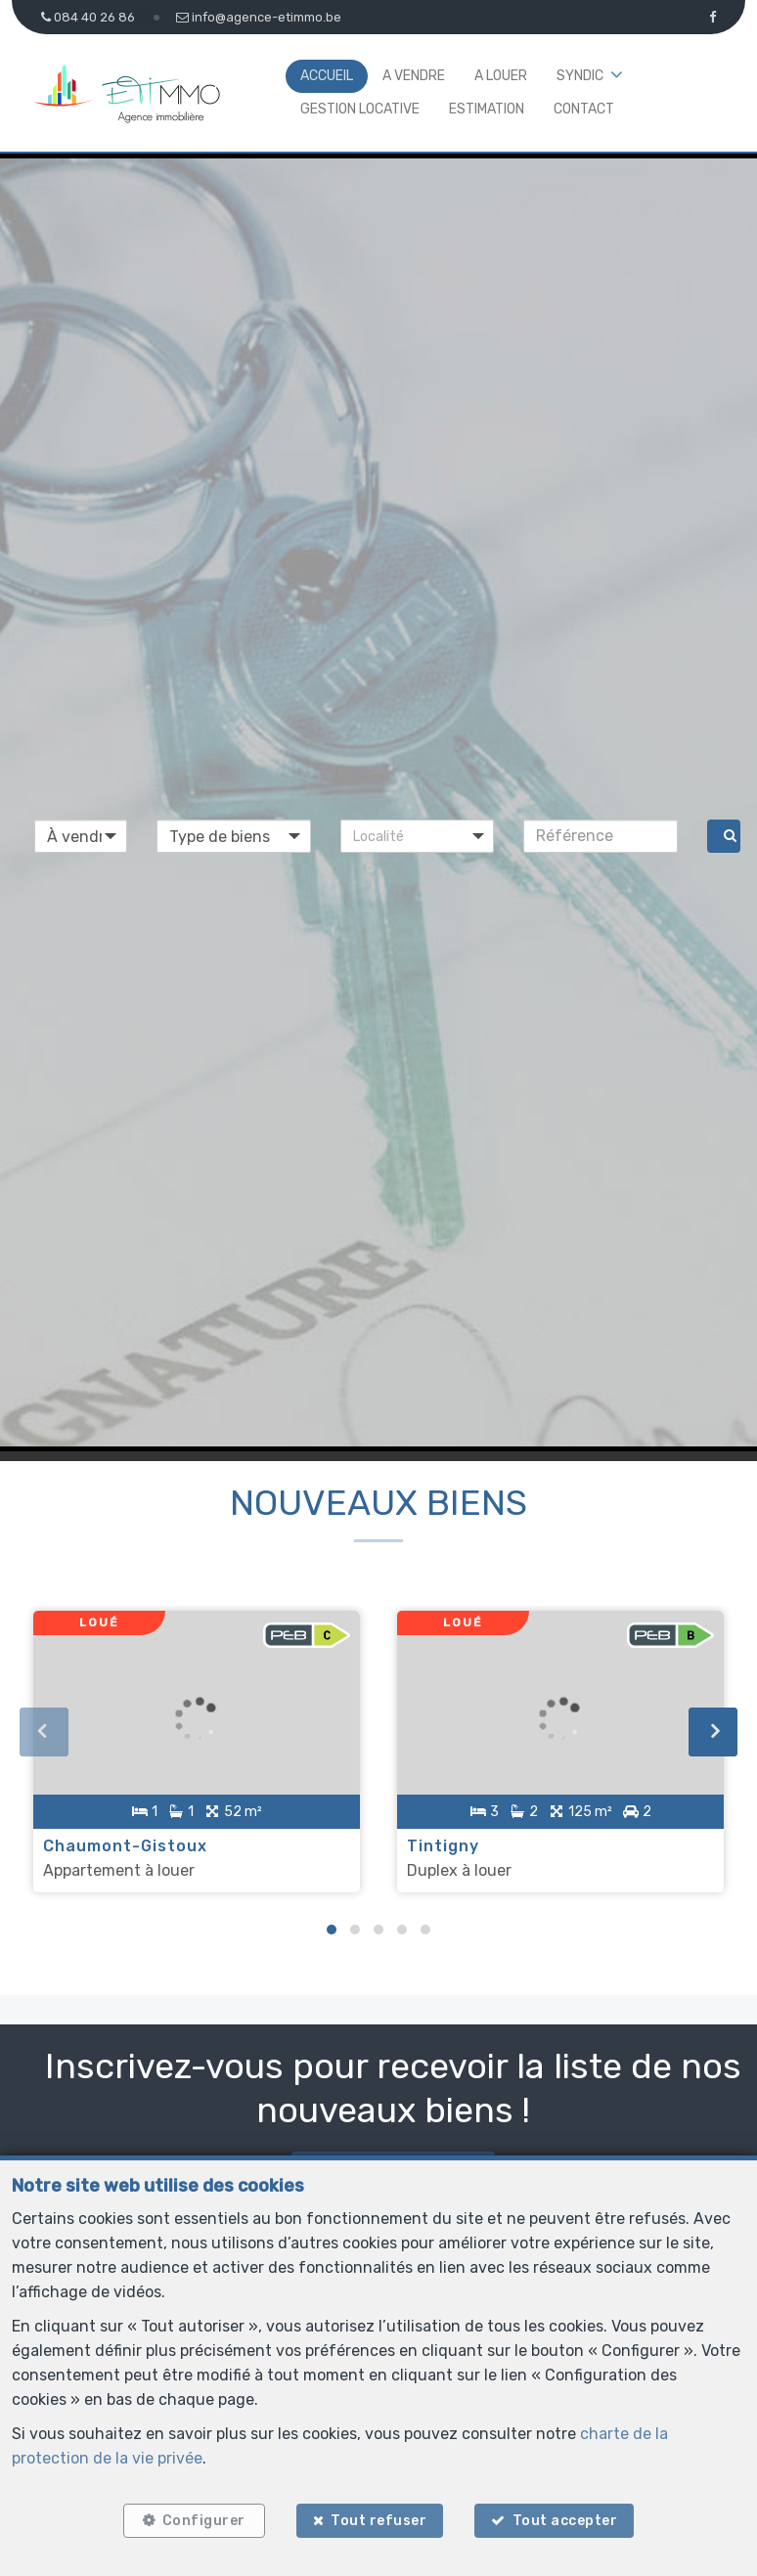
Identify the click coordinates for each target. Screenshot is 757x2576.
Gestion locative (360, 109)
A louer (500, 75)
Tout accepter (567, 2519)
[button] (417, 836)
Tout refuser (378, 2519)
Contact (584, 109)
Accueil (326, 75)
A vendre (413, 75)
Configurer (202, 2519)
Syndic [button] (580, 75)
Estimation (486, 109)
